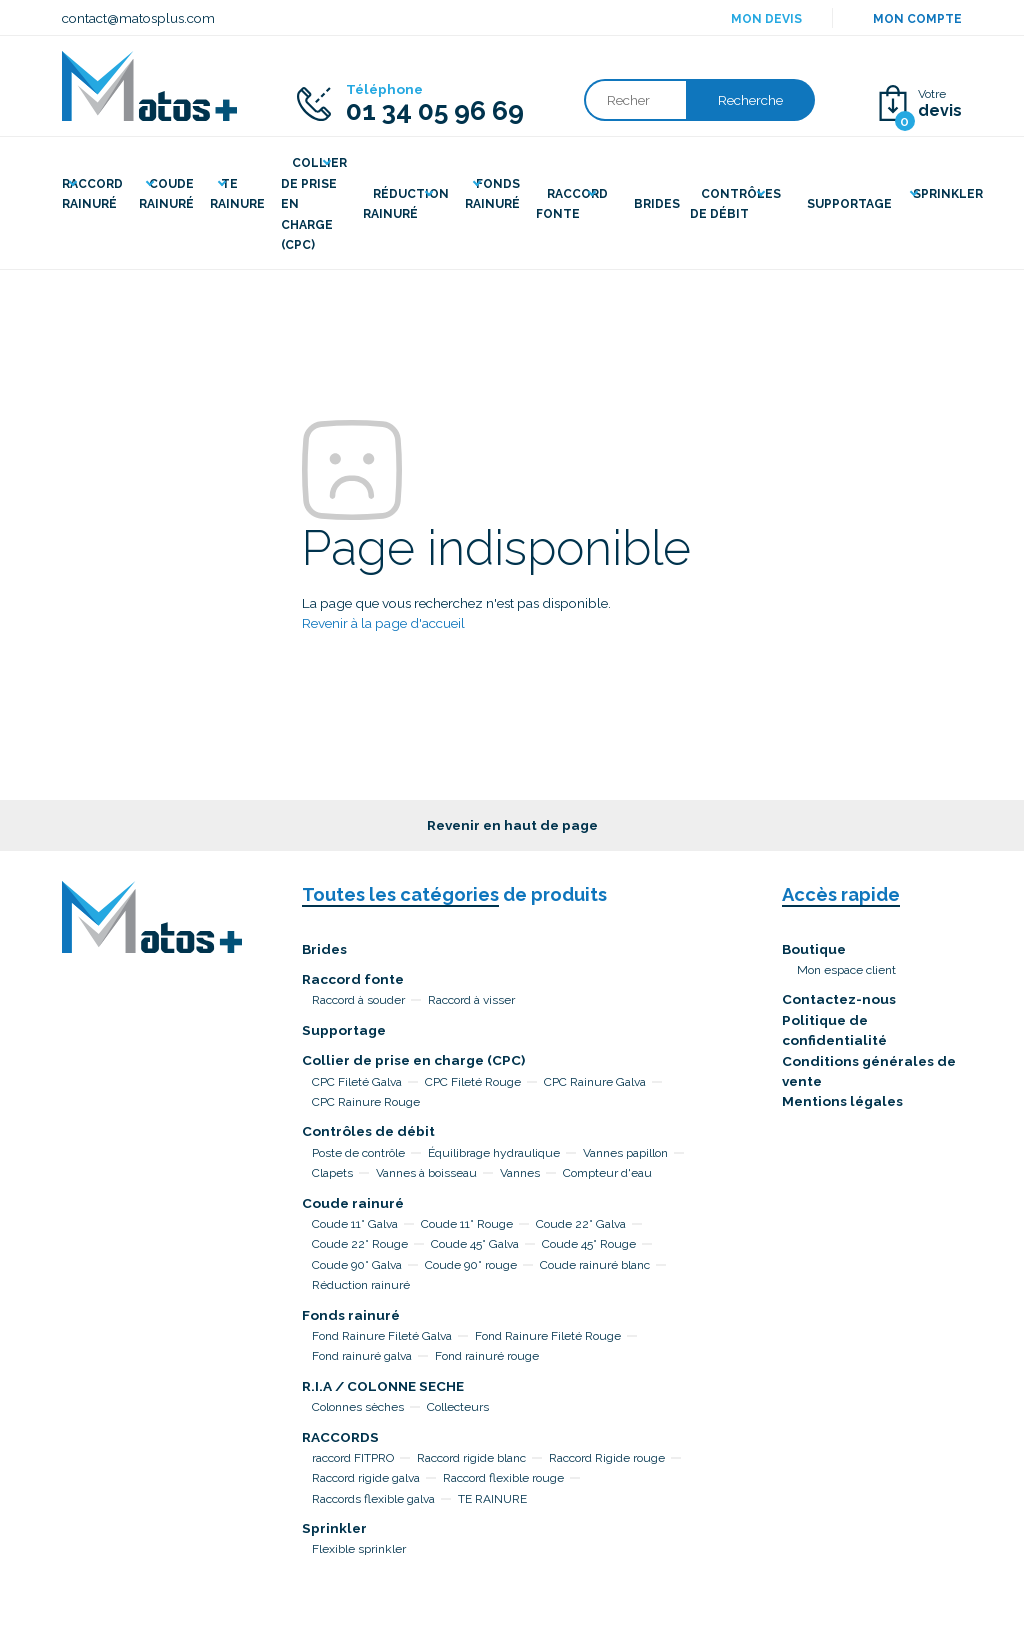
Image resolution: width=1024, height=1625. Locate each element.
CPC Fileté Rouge (473, 1082)
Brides (324, 949)
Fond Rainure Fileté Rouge (548, 1336)
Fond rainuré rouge (487, 1356)
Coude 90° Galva (357, 1265)
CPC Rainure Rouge (366, 1102)
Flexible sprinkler (359, 1549)
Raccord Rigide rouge (607, 1458)
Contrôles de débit (368, 1131)
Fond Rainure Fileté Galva (382, 1336)
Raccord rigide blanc (471, 1458)
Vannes (520, 1173)
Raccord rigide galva (366, 1478)
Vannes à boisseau (426, 1173)
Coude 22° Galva (581, 1224)
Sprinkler (334, 1528)
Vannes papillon (625, 1153)
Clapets (332, 1173)
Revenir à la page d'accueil (383, 623)
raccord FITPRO (353, 1458)
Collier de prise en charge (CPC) (413, 1060)
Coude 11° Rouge (467, 1224)
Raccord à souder (358, 1000)
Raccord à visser (471, 1000)
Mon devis (766, 19)
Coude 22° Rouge (360, 1244)
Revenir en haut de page (512, 825)
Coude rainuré (353, 1203)
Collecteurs (458, 1407)
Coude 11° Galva (355, 1224)
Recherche (750, 100)
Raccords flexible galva (373, 1499)
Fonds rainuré (351, 1315)
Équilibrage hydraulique (494, 1153)
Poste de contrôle (358, 1153)
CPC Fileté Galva (357, 1082)
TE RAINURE (492, 1499)
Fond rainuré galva (362, 1356)
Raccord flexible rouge (503, 1478)
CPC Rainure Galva (595, 1082)
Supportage (344, 1030)
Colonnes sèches (358, 1407)
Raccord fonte (353, 979)
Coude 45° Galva (475, 1244)
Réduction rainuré (361, 1285)
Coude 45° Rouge (589, 1244)
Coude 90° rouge (471, 1265)
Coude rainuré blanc (595, 1265)
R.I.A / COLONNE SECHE (383, 1386)
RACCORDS (340, 1437)
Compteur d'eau (607, 1173)
